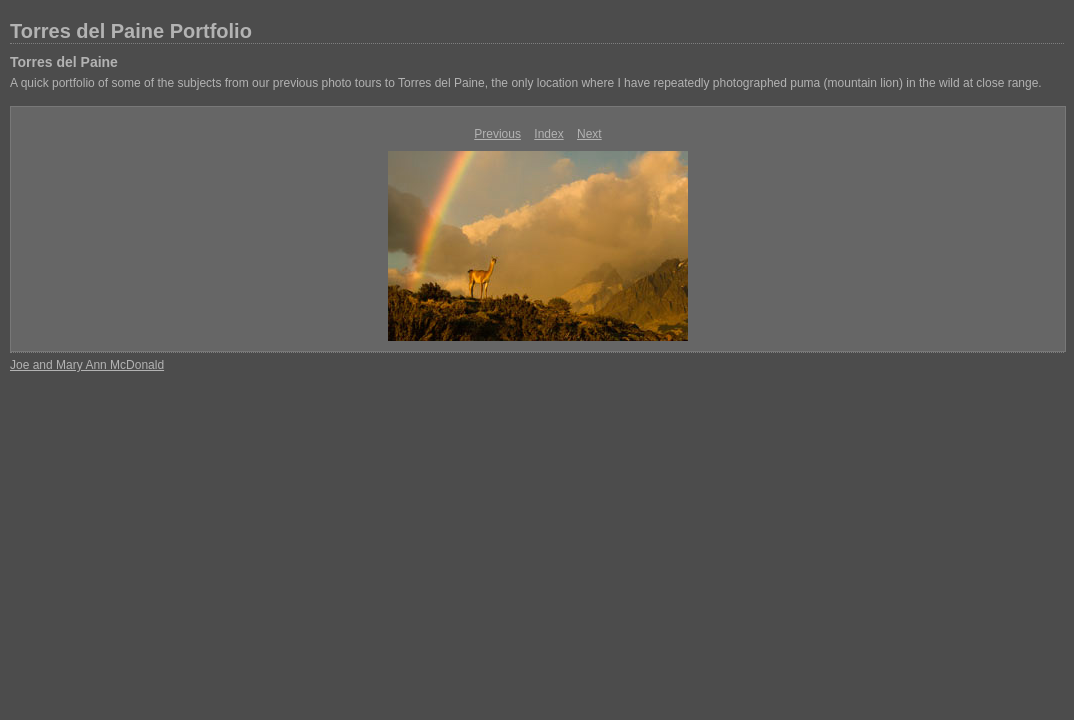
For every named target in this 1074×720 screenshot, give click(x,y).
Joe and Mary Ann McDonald (87, 365)
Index (548, 134)
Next (589, 134)
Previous (497, 134)
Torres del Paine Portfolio (131, 31)
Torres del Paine (64, 62)
